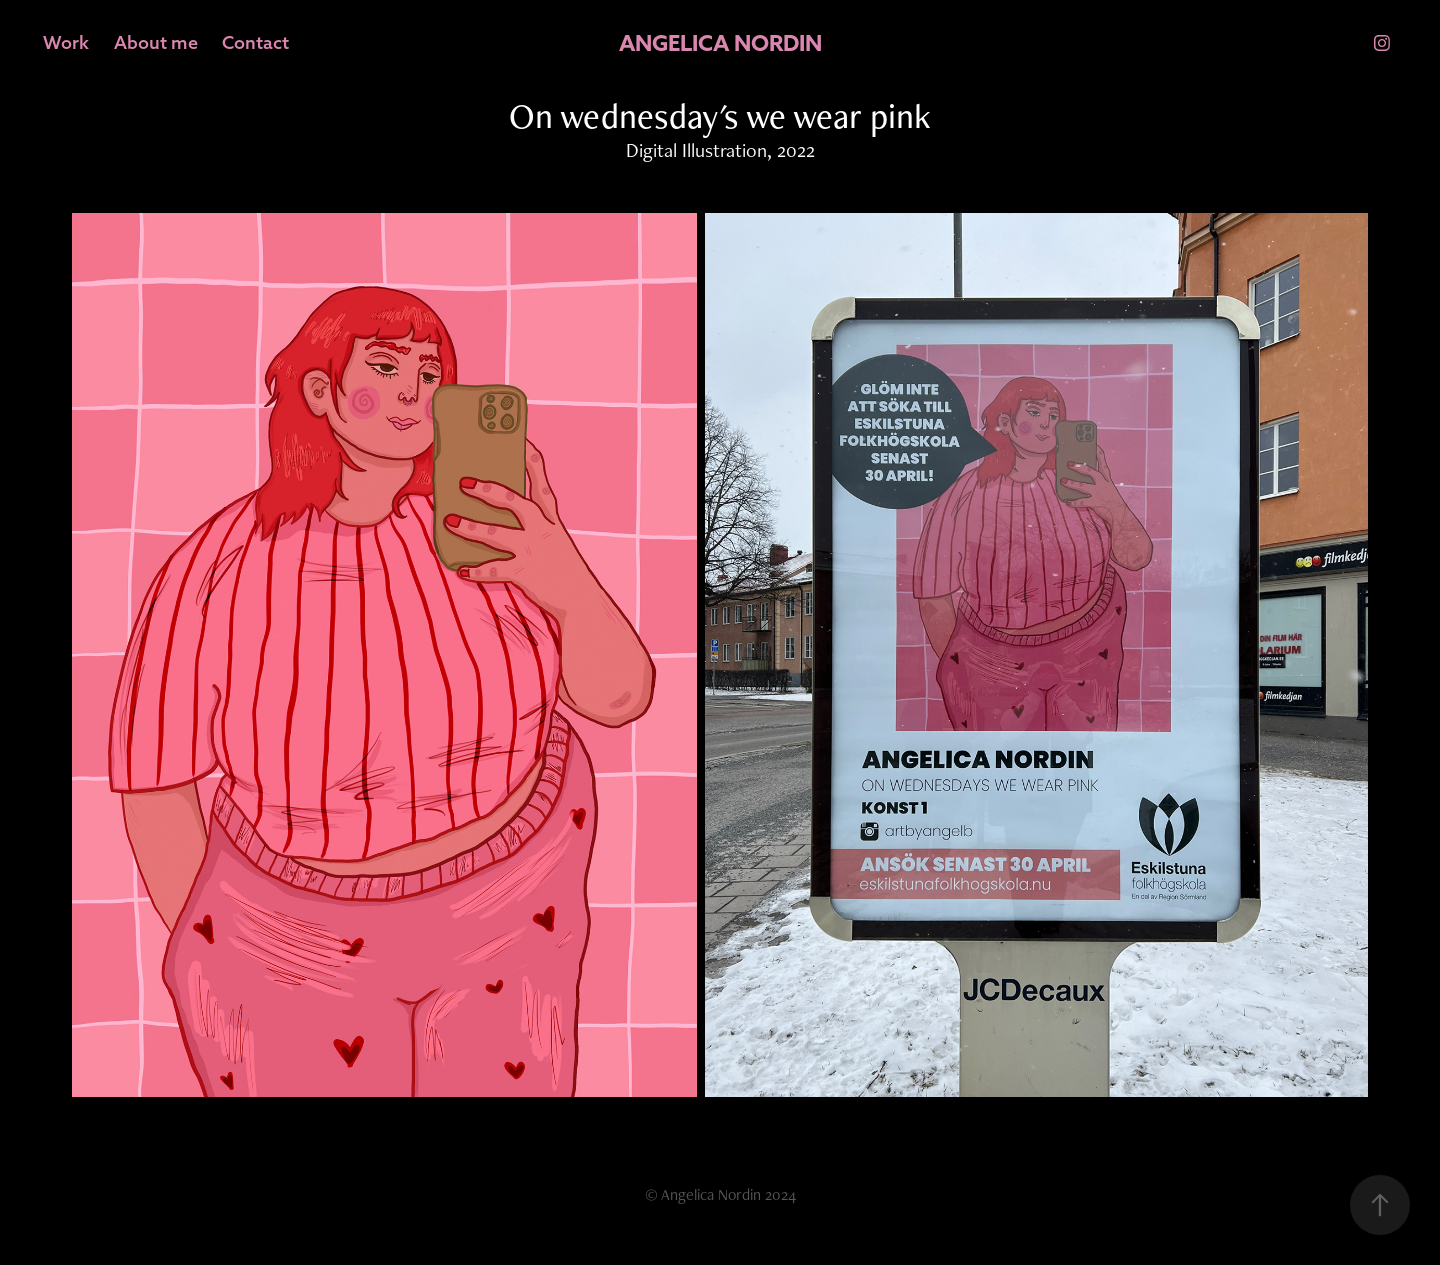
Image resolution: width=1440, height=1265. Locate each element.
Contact (255, 42)
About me (156, 42)
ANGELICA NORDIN (720, 43)
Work (66, 42)
